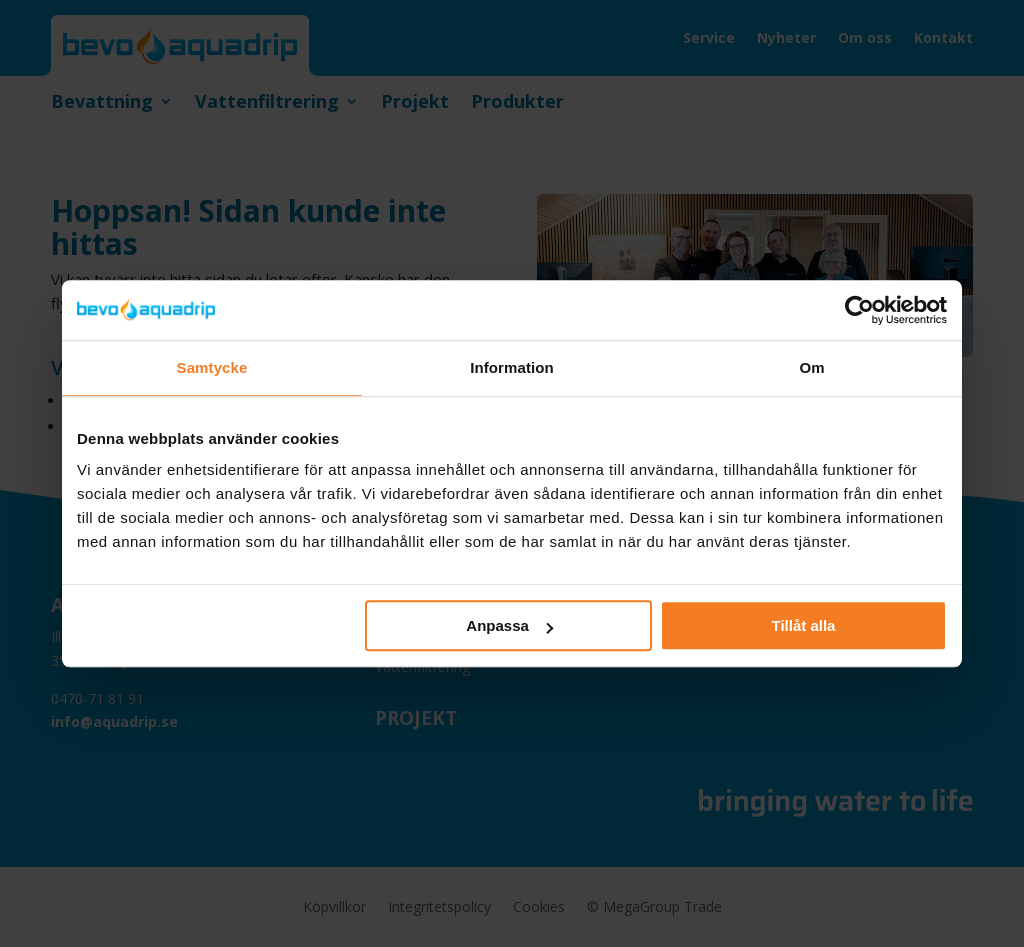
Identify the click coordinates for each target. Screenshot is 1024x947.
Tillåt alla (803, 625)
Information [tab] (512, 367)
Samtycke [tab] (212, 367)
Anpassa (509, 625)
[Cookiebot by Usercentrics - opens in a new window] (859, 310)
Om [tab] (811, 367)
